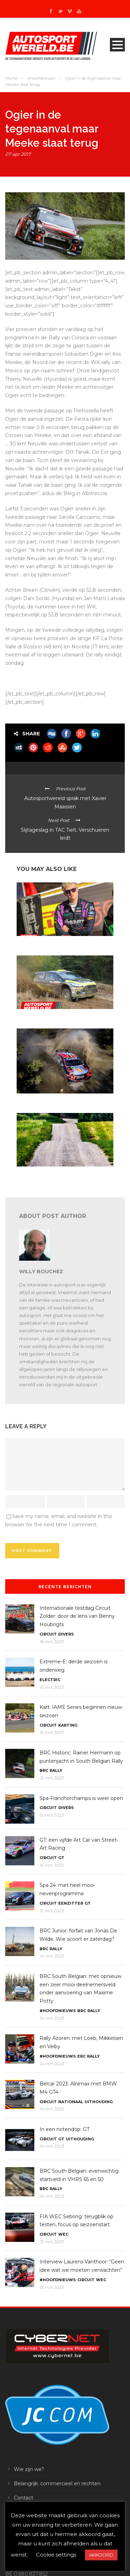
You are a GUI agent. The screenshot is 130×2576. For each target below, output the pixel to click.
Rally (56, 1770)
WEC (63, 2234)
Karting (67, 1725)
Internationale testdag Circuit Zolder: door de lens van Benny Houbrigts (77, 1616)
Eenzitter (70, 1903)
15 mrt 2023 (51, 1687)
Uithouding (99, 2101)
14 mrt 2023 (52, 1956)
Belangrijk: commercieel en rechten (57, 2483)
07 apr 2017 (18, 154)
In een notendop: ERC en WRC (47, 942)
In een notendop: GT (64, 2129)
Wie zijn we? (29, 2469)
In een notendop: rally (38, 1015)
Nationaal (70, 2101)
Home (11, 78)
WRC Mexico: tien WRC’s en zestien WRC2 (59, 1100)
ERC (81, 2056)
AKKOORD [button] (101, 2555)
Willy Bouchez (41, 1271)
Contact (23, 2498)
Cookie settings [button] (56, 2554)
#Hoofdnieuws (41, 78)
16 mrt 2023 (51, 1641)
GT (61, 1857)
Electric (50, 1679)
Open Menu (117, 44)
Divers (66, 1634)
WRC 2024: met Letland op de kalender (56, 1173)
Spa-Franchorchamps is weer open (81, 1798)
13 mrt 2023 (51, 2241)
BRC (44, 1770)
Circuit (48, 1634)
